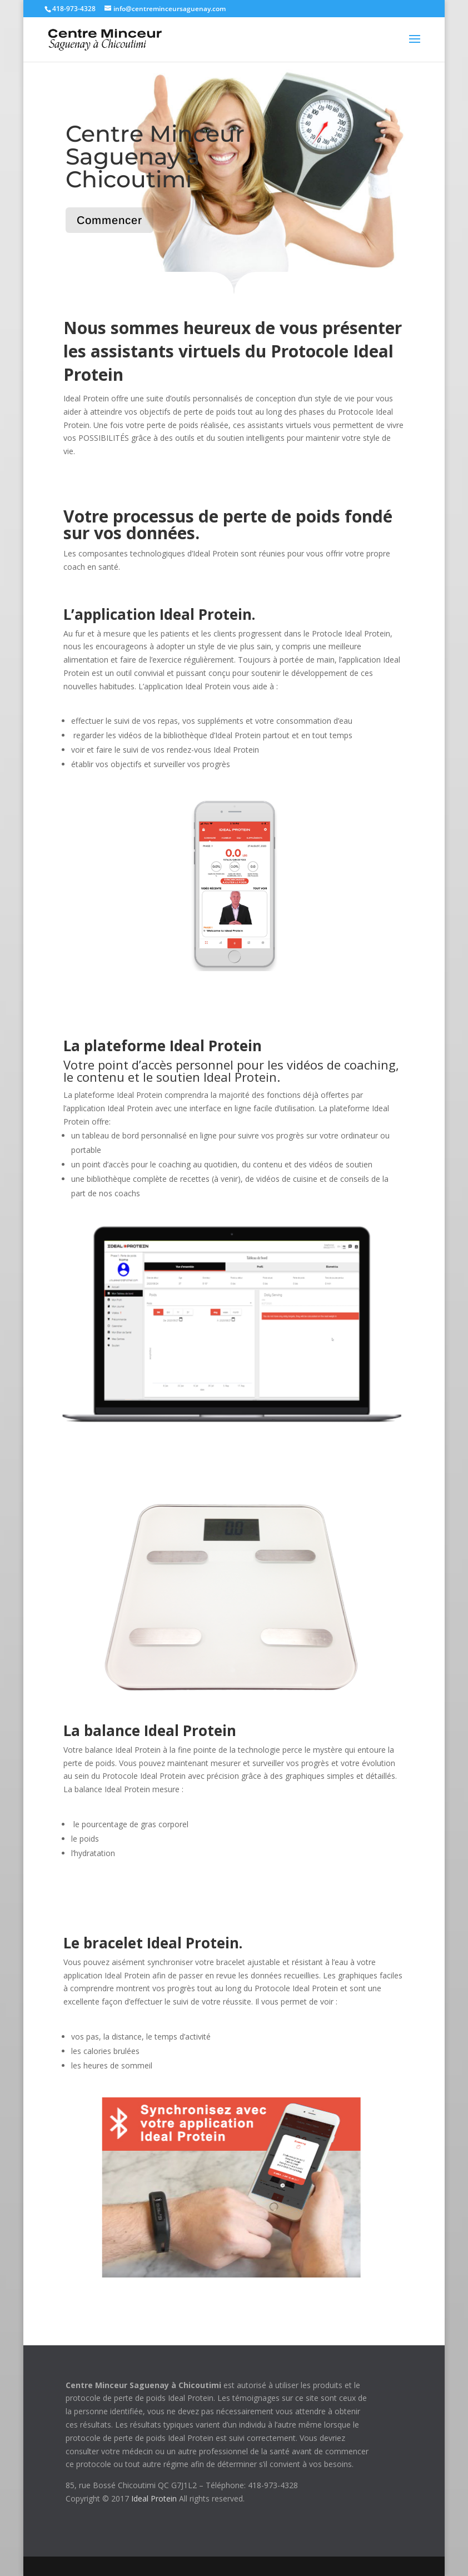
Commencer (109, 220)
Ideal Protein (154, 2498)
